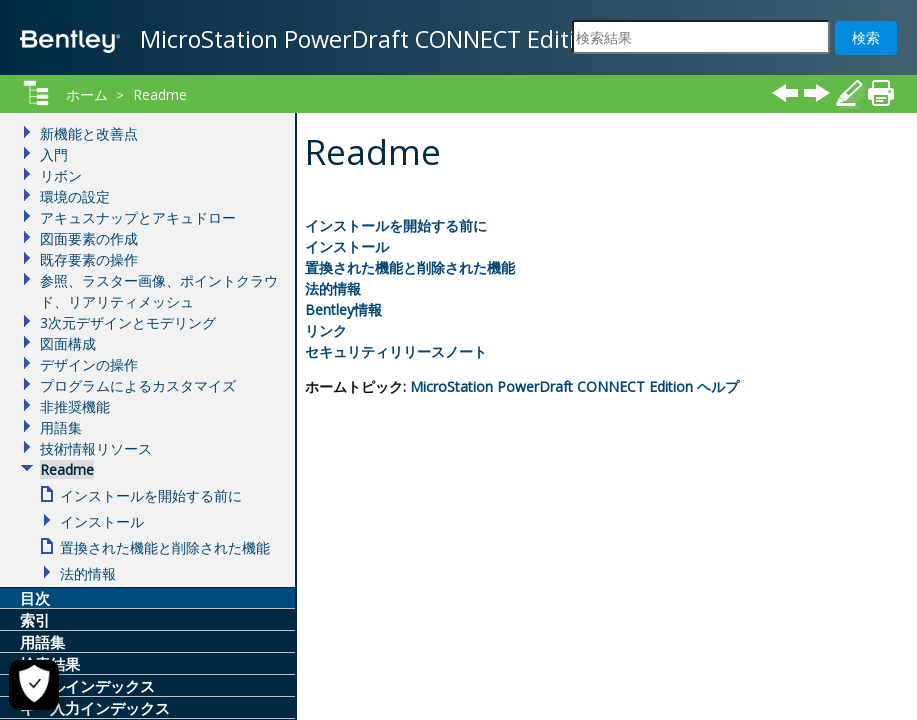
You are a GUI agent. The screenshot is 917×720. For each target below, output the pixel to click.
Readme (160, 94)
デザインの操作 (89, 364)
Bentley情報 (343, 309)
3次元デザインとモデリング (128, 322)
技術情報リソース (96, 448)
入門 (54, 154)
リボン (61, 175)
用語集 (61, 427)
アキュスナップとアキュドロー (138, 217)
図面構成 (68, 343)
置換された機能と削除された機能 (410, 267)
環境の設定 (75, 196)
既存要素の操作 (89, 259)
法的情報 (333, 288)
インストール (347, 246)
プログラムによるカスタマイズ (138, 385)
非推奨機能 (75, 406)
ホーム (87, 94)
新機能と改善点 (89, 133)
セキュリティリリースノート (396, 351)
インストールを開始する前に (396, 225)
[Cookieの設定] (32, 685)
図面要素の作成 (89, 238)
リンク (326, 330)
